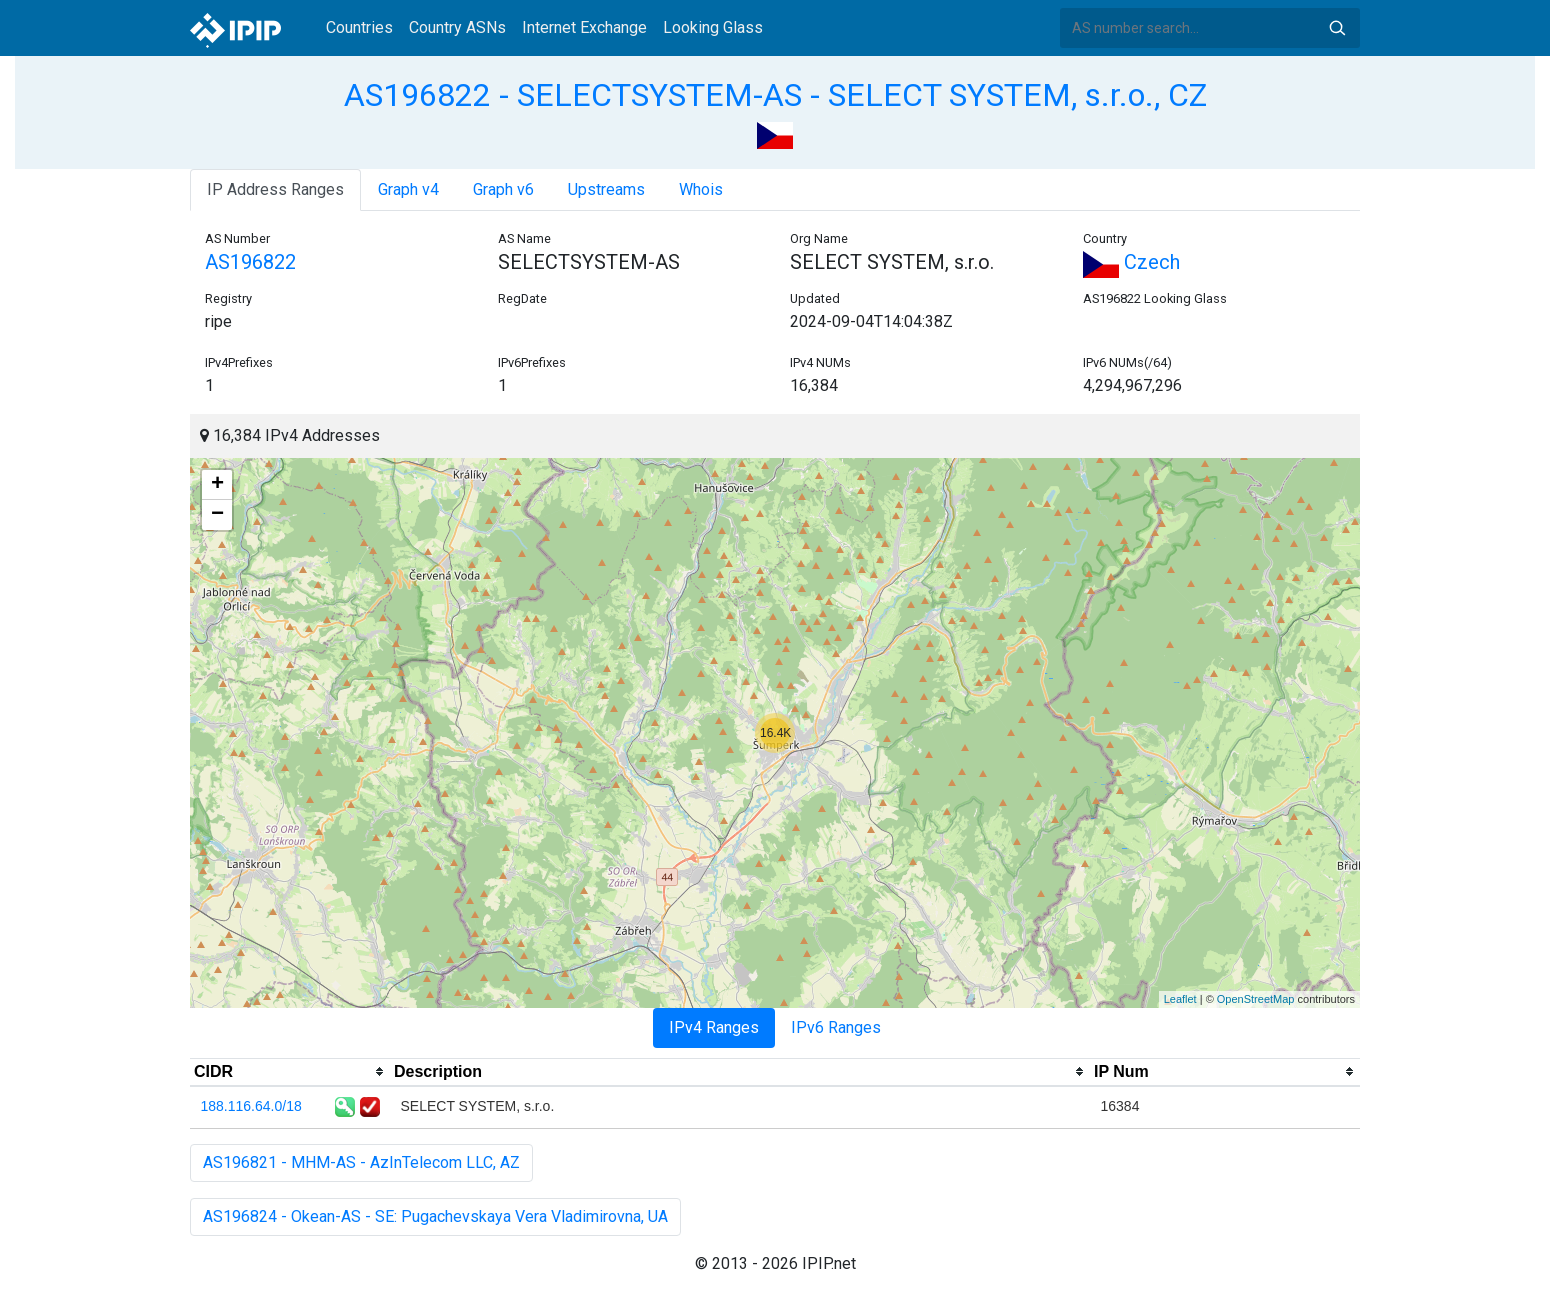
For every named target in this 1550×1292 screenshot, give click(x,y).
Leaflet (1180, 999)
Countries (359, 27)
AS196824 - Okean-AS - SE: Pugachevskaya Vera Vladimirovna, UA (435, 1216)
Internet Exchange (584, 27)
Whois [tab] (701, 189)
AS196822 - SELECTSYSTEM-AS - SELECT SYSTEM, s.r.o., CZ (775, 95)
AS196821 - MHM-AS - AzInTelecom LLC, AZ (361, 1162)
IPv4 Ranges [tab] (714, 1027)
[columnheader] (290, 1072)
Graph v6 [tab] (503, 189)
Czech (1131, 262)
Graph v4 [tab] (408, 189)
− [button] (217, 515)
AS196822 (250, 262)
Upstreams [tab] (606, 189)
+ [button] (217, 485)
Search (1337, 28)
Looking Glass (713, 27)
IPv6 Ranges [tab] (836, 1027)
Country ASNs (457, 27)
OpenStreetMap (1256, 999)
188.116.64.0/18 (251, 1106)
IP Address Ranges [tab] (275, 189)
